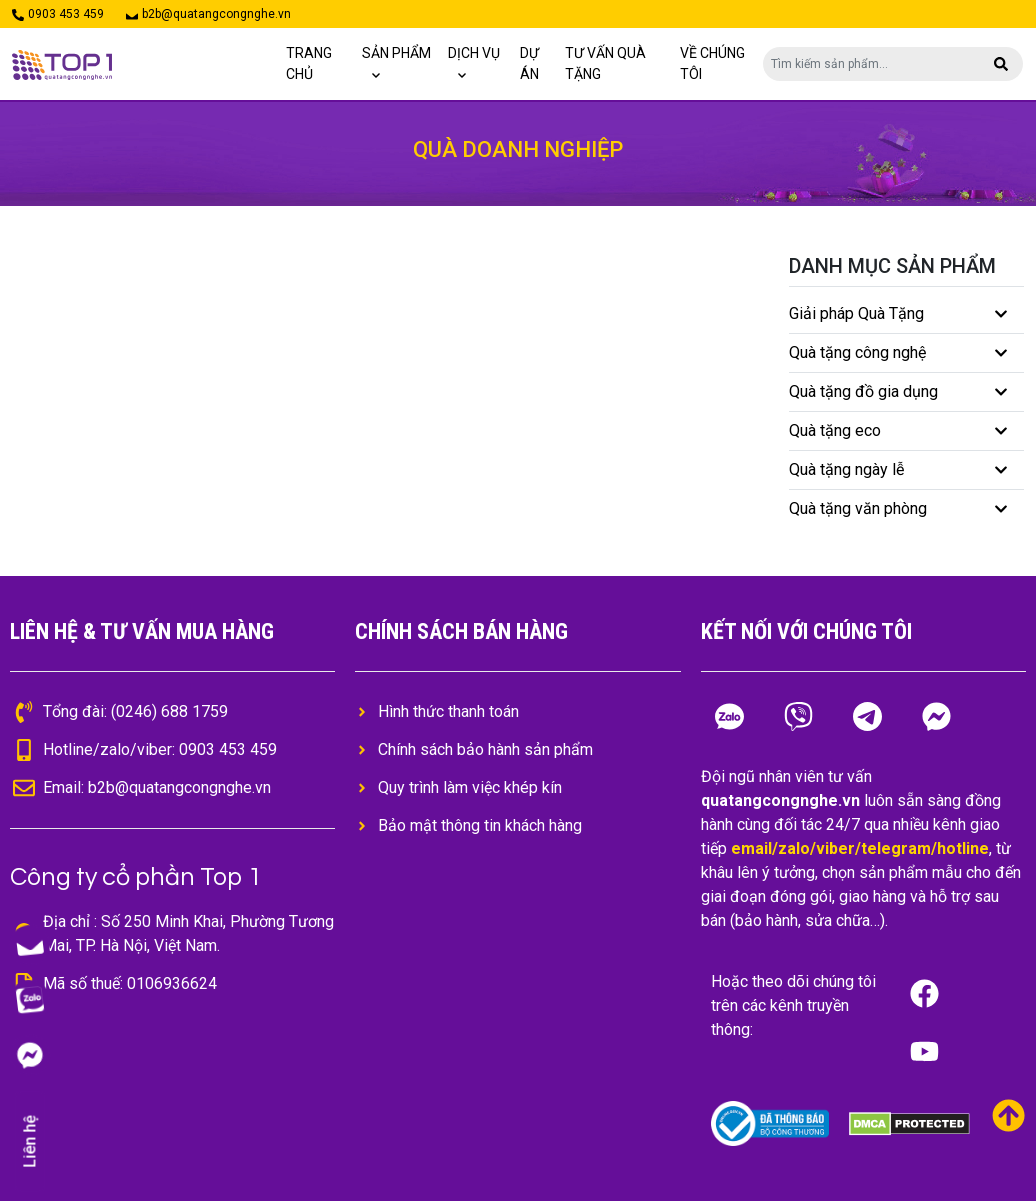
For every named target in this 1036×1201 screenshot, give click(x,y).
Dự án (529, 63)
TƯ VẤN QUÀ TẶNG (605, 63)
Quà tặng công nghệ (857, 352)
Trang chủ (309, 63)
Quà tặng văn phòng (858, 508)
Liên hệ (29, 1141)
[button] (1001, 64)
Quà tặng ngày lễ (846, 469)
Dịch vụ (474, 53)
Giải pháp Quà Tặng (856, 313)
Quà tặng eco (835, 430)
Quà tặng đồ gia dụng (863, 391)
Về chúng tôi (712, 63)
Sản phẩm (396, 53)
